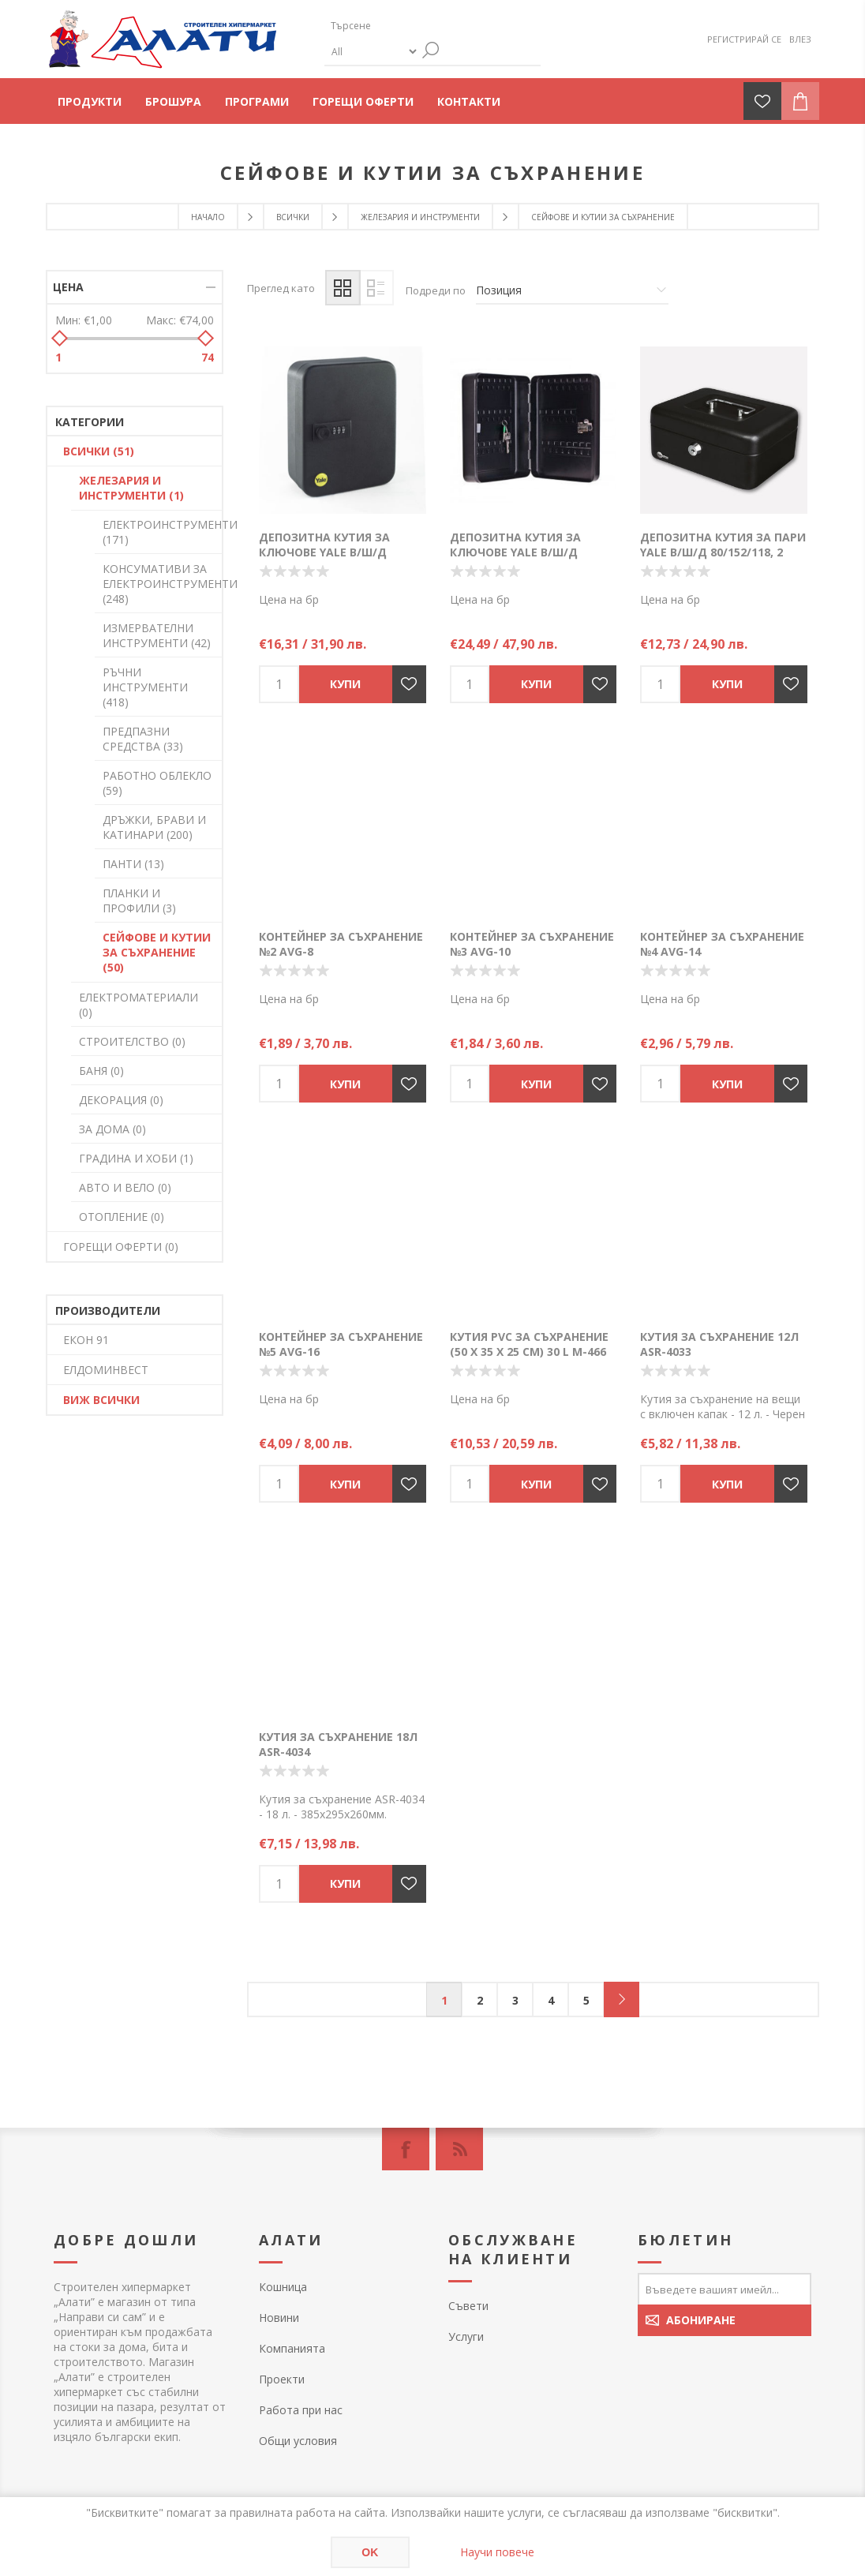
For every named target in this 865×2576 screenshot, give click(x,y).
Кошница (283, 2286)
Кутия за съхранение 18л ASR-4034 (338, 1744)
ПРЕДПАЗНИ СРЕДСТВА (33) (143, 739)
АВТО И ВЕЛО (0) (125, 1187)
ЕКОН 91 (86, 1339)
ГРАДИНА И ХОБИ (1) (136, 1158)
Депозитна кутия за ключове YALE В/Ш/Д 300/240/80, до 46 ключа (523, 552)
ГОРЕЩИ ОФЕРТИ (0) (120, 1246)
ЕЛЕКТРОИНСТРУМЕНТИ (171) (162, 532)
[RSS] (459, 2149)
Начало (208, 217)
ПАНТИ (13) (133, 863)
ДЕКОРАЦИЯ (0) (121, 1099)
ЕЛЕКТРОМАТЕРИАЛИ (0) (138, 1005)
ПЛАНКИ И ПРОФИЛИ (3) (139, 900)
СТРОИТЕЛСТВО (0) (132, 1041)
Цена (68, 286)
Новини (279, 2317)
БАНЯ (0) (101, 1070)
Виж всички (101, 1399)
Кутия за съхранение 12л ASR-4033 (719, 1344)
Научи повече (497, 2551)
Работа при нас (301, 2409)
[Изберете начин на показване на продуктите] (572, 290)
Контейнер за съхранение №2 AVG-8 (341, 944)
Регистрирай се (744, 39)
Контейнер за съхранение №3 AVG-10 (532, 944)
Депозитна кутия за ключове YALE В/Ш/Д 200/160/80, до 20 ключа (332, 552)
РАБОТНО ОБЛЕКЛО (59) (157, 783)
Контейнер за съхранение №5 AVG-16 (341, 1344)
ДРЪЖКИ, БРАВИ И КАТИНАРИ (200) (154, 827)
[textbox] (399, 26)
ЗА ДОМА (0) (112, 1128)
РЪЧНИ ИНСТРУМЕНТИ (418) (145, 687)
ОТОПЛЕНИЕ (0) (121, 1216)
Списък (376, 287)
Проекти (282, 2379)
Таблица (343, 287)
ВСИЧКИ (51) (98, 451)
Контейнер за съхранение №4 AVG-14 (722, 944)
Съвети (468, 2305)
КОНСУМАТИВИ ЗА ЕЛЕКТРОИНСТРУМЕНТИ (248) (162, 583)
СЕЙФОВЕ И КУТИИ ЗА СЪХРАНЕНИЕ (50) (157, 952)
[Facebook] (405, 2149)
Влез (800, 39)
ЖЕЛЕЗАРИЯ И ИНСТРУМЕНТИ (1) (131, 488)
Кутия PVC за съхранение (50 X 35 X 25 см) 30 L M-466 (529, 1344)
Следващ (621, 1999)
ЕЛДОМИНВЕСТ (105, 1369)
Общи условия (298, 2440)
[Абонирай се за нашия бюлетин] (724, 2289)
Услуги (466, 2336)
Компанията (292, 2348)
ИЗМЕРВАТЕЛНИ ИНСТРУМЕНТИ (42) (157, 635)
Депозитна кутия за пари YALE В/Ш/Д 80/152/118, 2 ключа (723, 552)
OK (369, 2552)
